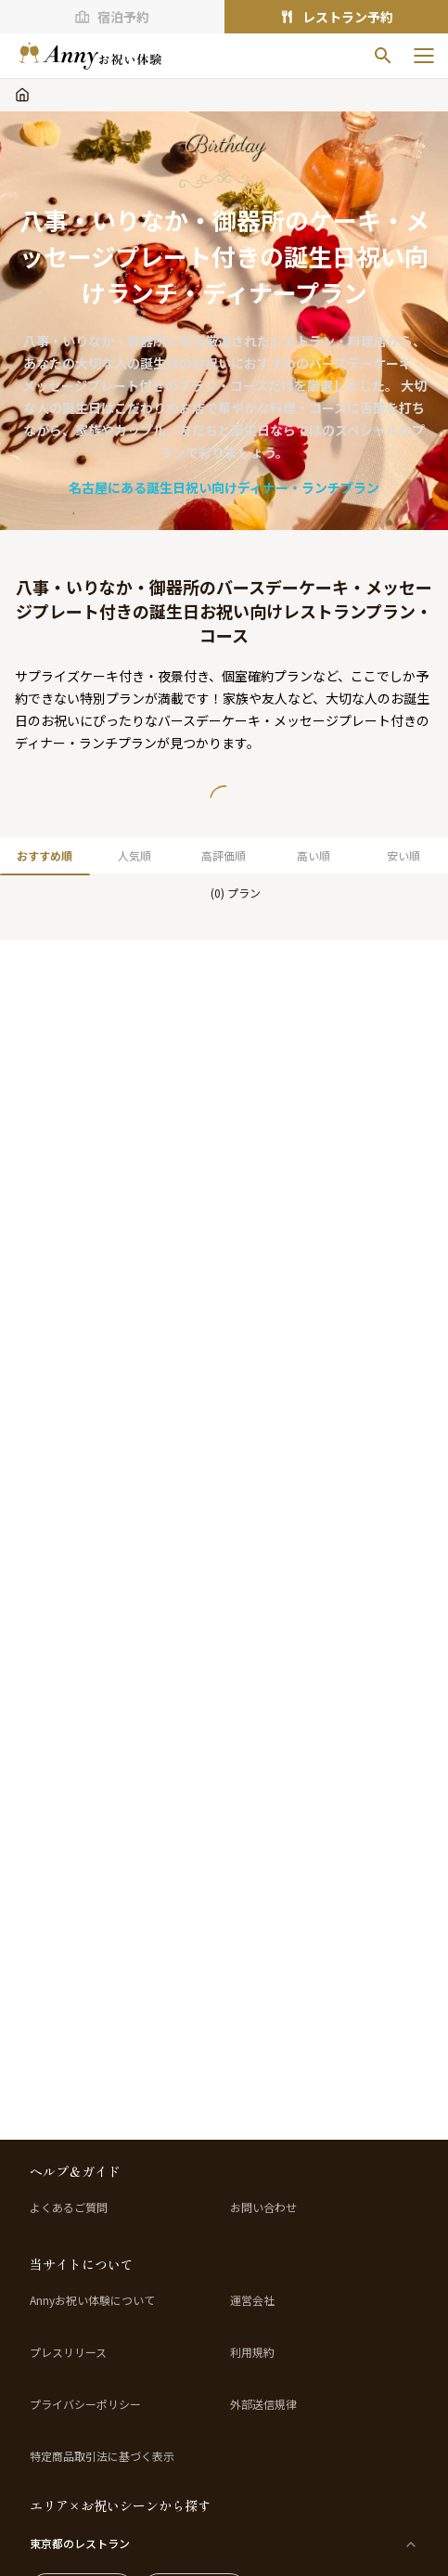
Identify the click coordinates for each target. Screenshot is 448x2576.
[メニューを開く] (424, 55)
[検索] (383, 55)
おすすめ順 (44, 855)
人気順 (134, 855)
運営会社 (252, 2300)
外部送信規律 (263, 2404)
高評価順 (223, 855)
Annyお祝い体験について (92, 2300)
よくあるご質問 (69, 2207)
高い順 (313, 855)
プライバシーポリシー (85, 2404)
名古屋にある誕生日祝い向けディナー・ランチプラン (224, 487)
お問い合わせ (263, 2207)
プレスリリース (68, 2352)
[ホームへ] (90, 56)
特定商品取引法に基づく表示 (102, 2456)
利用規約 (252, 2352)
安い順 (403, 855)
